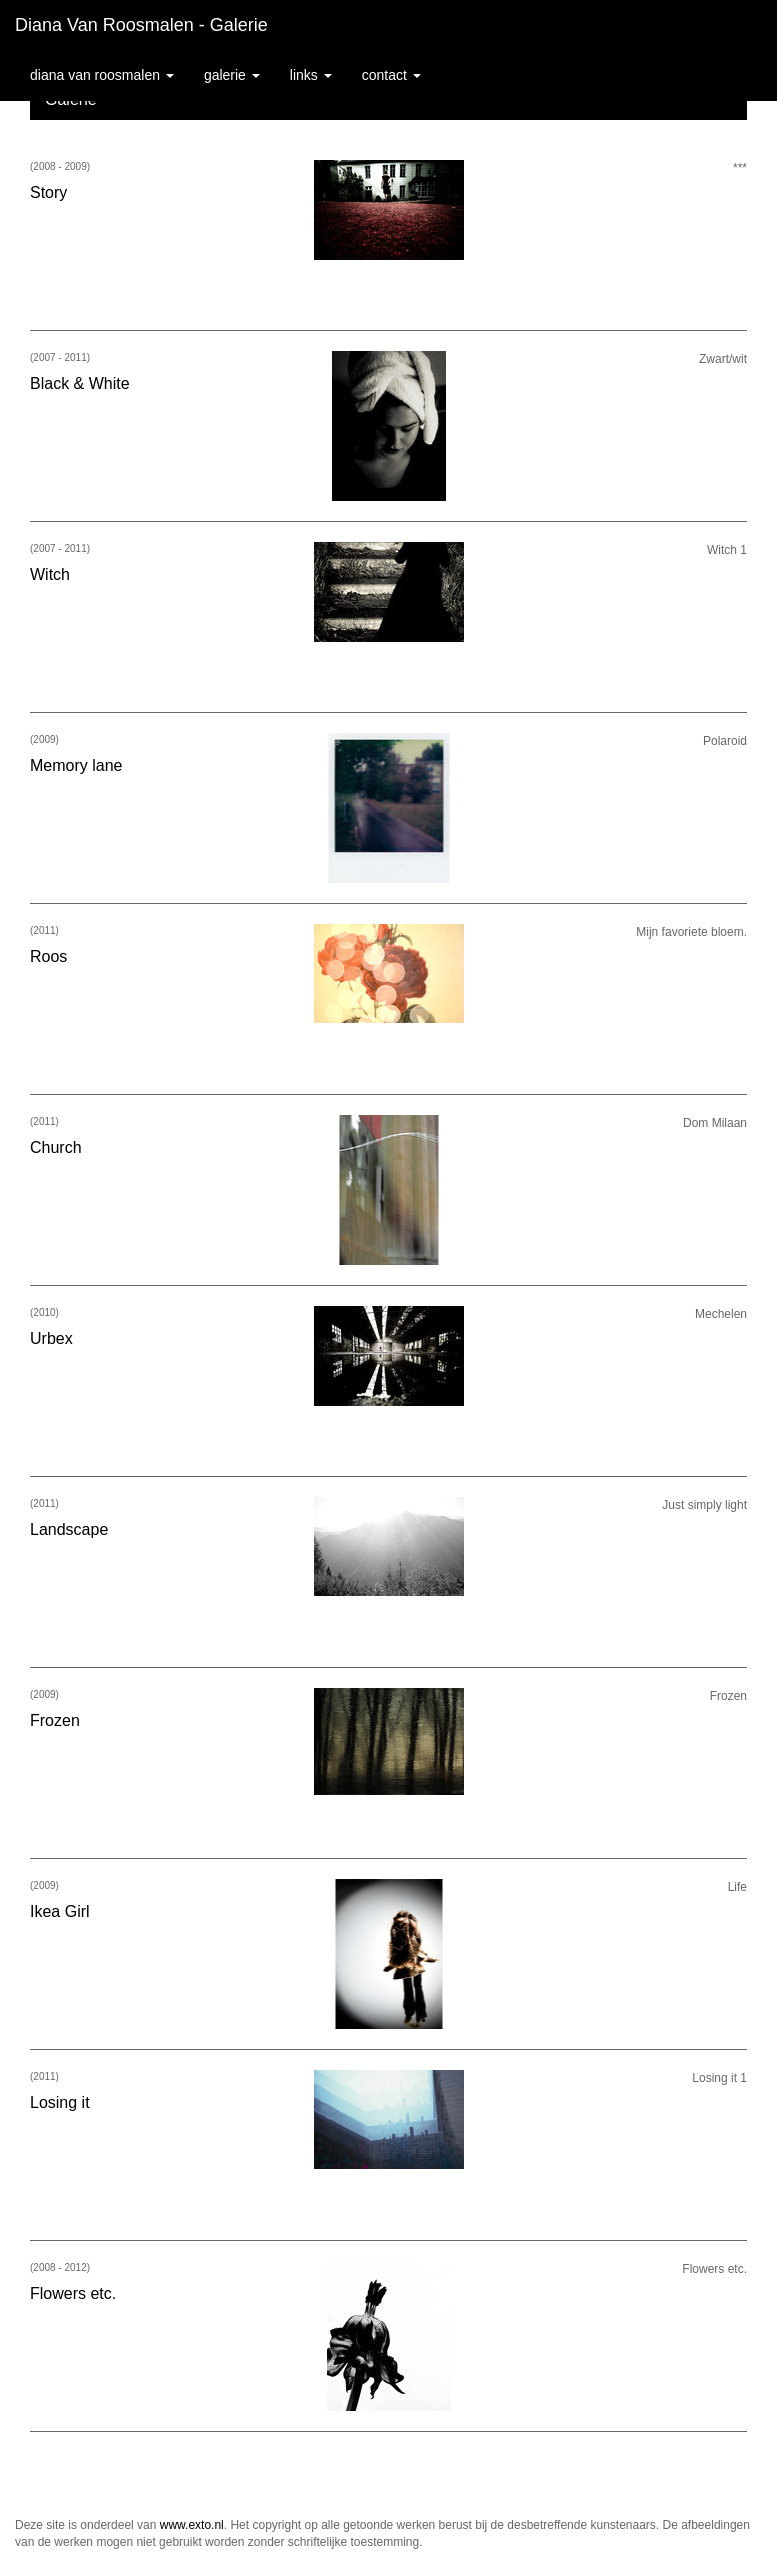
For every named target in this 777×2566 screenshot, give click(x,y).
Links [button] (311, 75)
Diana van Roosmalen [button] (102, 75)
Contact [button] (391, 75)
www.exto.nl (192, 2525)
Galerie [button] (232, 75)
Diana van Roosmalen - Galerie (141, 25)
